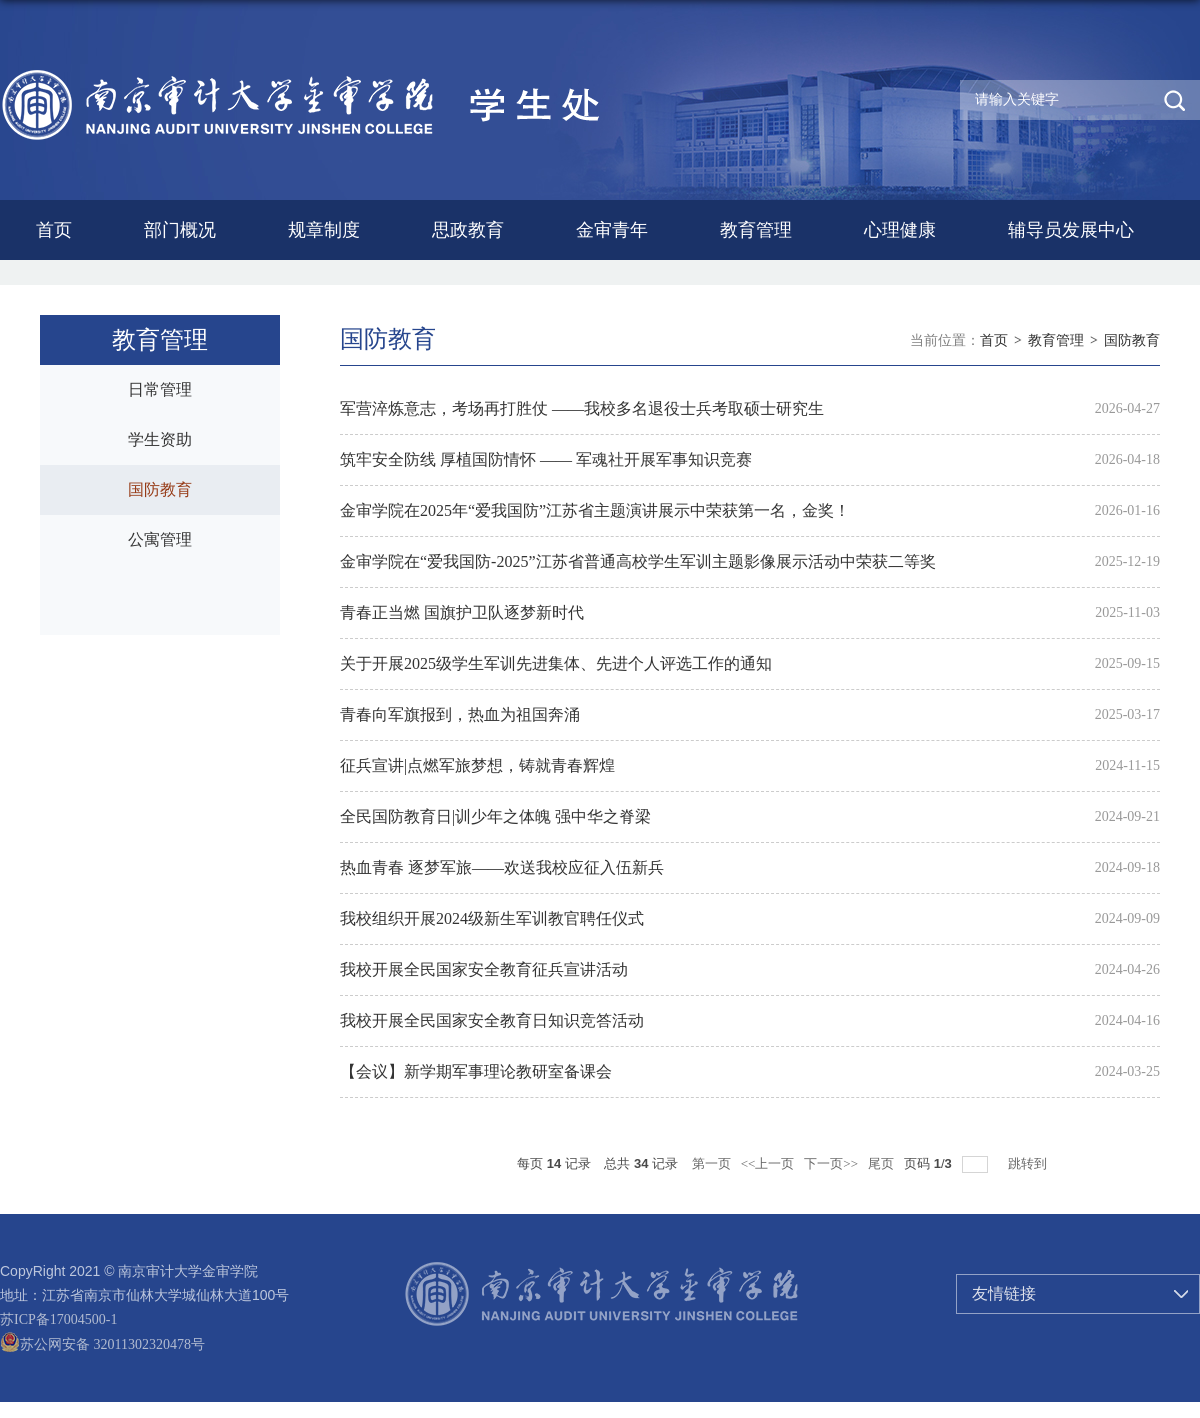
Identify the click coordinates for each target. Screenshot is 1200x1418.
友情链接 (1004, 1293)
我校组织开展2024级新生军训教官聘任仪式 (492, 918)
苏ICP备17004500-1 (58, 1319)
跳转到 (1029, 1163)
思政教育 (468, 230)
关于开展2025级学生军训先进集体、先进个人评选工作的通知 (556, 663)
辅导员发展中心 (1071, 230)
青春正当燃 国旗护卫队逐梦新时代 (462, 612)
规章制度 (324, 230)
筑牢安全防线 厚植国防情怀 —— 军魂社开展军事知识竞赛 (546, 459)
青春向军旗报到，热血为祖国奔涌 (460, 714)
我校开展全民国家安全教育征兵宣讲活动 (484, 969)
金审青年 (612, 230)
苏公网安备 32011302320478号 (102, 1344)
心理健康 (900, 230)
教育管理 (756, 230)
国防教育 (1132, 340)
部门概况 (180, 230)
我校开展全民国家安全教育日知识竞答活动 (492, 1020)
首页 (54, 230)
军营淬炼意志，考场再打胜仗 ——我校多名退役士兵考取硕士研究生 (582, 408)
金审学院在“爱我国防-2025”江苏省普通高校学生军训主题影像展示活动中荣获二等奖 (638, 561)
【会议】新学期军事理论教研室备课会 (476, 1071)
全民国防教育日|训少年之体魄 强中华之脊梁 (495, 816)
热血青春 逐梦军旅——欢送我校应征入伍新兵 (502, 867)
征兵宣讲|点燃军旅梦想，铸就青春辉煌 (477, 765)
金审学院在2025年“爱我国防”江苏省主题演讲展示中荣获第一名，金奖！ (595, 510)
